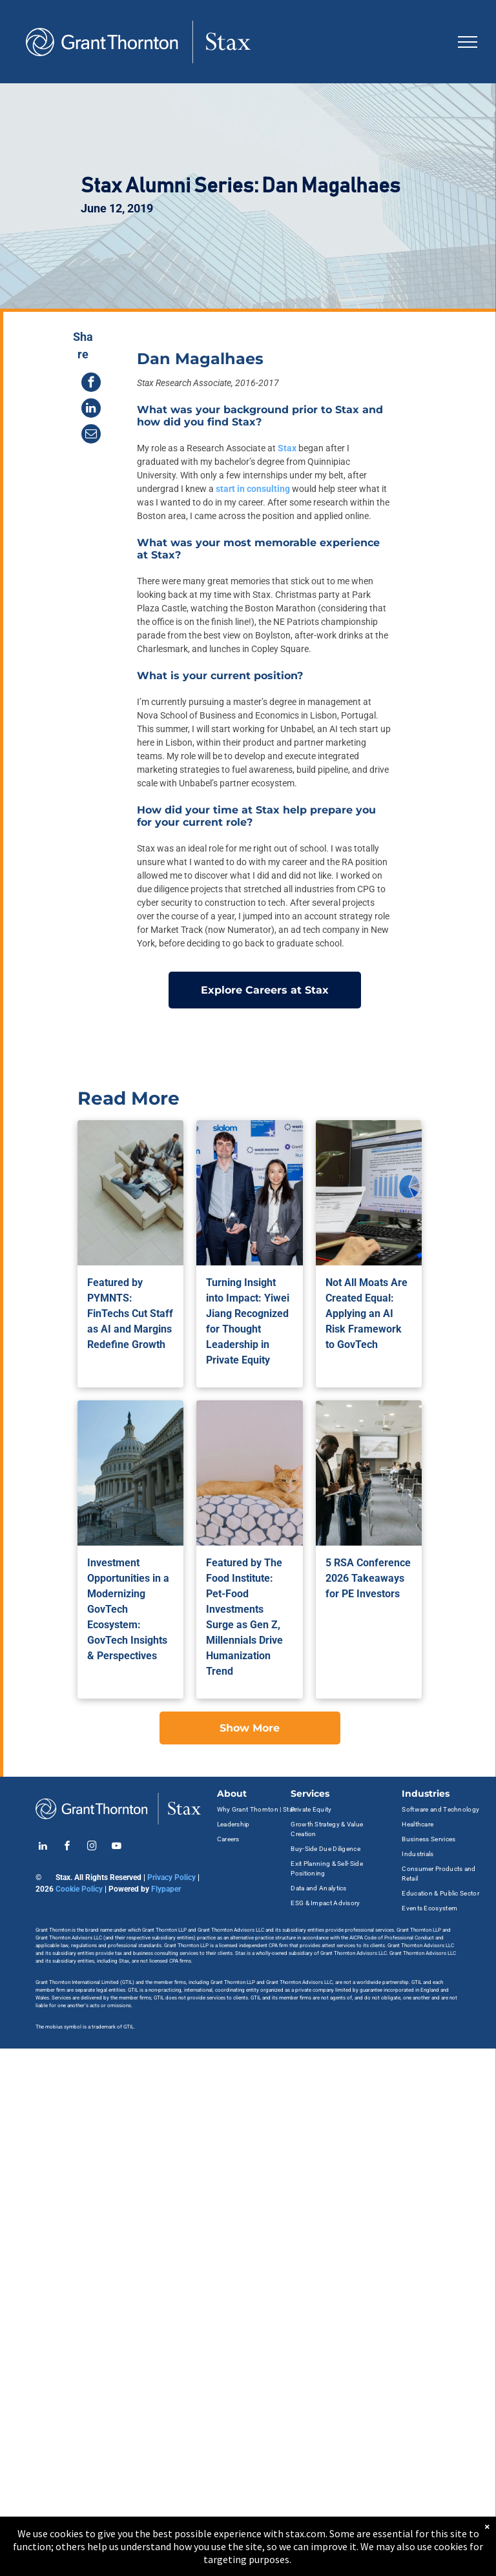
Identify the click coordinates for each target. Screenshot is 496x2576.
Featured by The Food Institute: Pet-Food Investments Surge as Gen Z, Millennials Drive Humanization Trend (244, 1617)
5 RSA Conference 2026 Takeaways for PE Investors (368, 1578)
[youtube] (116, 1847)
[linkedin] (43, 1847)
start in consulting (253, 489)
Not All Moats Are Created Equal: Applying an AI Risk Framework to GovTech (367, 1313)
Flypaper (166, 1889)
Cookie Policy (79, 1889)
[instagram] (92, 1847)
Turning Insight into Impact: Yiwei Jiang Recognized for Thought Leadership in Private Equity (247, 1321)
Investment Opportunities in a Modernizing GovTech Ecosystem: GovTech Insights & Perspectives (128, 1609)
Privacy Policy (171, 1877)
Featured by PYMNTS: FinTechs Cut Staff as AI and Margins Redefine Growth (130, 1313)
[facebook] (67, 1847)
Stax (287, 448)
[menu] (467, 42)
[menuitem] (257, 1809)
